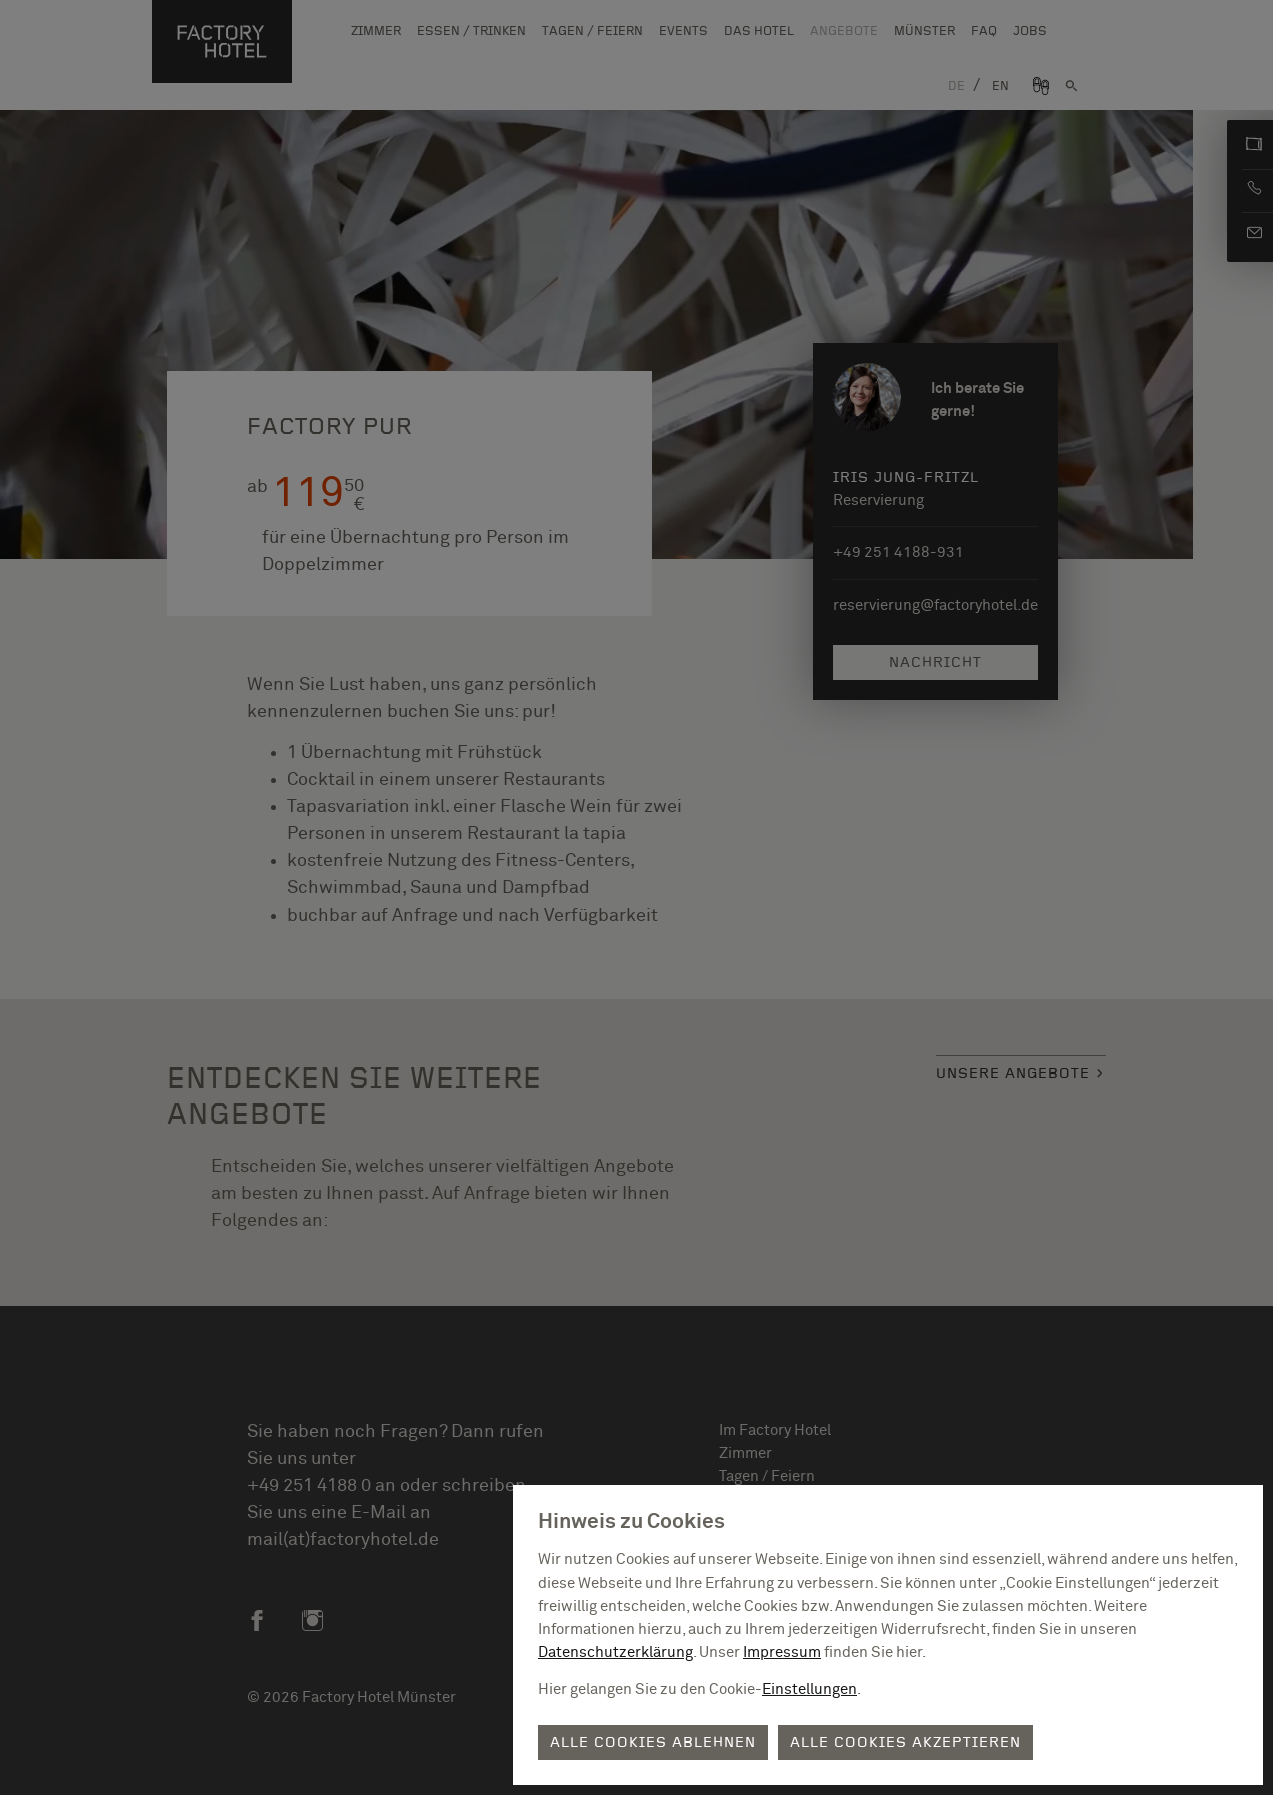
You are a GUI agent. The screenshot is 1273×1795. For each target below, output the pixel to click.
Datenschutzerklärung (615, 1652)
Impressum (782, 1652)
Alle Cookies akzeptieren (905, 1742)
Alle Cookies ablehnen (653, 1742)
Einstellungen (809, 1689)
